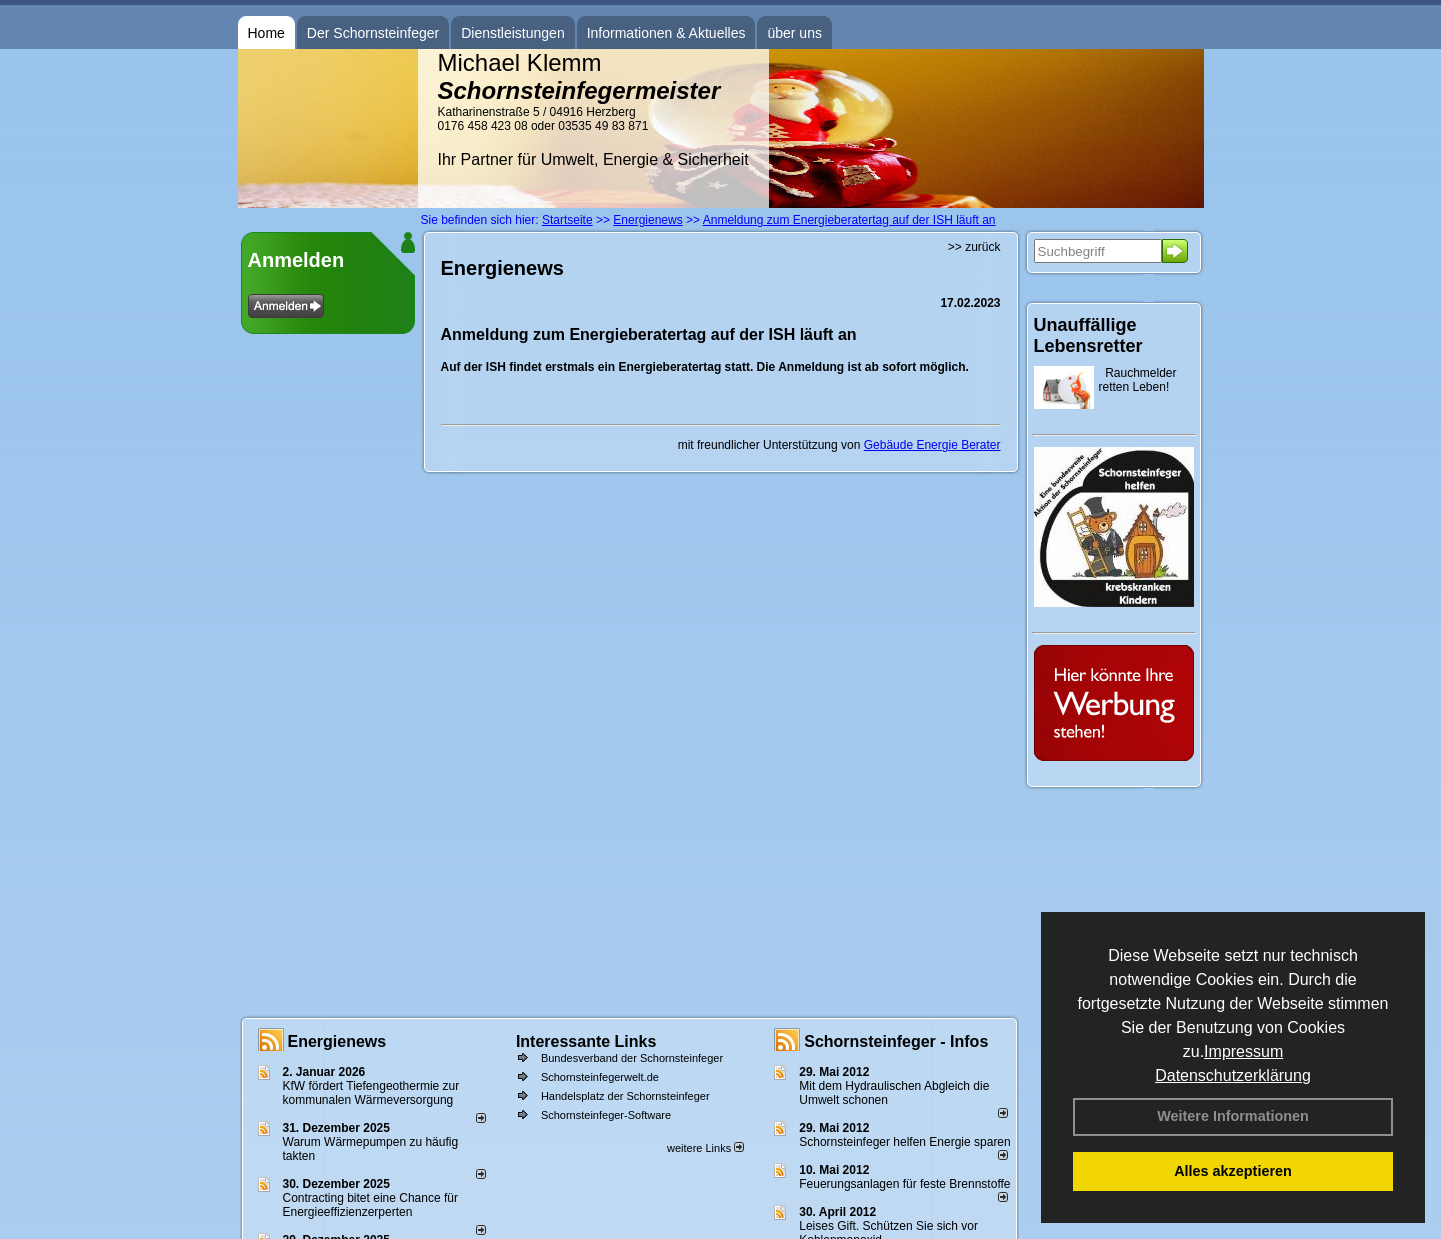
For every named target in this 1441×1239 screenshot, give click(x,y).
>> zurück (974, 247)
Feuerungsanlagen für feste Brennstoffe (904, 1184)
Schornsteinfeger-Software (606, 1115)
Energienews (337, 1041)
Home (266, 33)
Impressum (1243, 1051)
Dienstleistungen (513, 33)
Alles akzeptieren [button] (1233, 1171)
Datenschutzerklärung (1233, 1075)
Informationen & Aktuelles (666, 33)
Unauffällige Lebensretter (1088, 335)
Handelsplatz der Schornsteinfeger (625, 1096)
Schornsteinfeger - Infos (896, 1041)
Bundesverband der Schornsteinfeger (632, 1058)
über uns (794, 33)
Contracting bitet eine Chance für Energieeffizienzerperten (370, 1205)
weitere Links (705, 1148)
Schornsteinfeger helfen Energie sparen (904, 1142)
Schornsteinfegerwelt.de (600, 1077)
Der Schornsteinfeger (373, 33)
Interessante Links (586, 1041)
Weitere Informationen (1233, 1116)
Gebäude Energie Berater (932, 445)
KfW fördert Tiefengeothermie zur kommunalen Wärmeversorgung (371, 1093)
